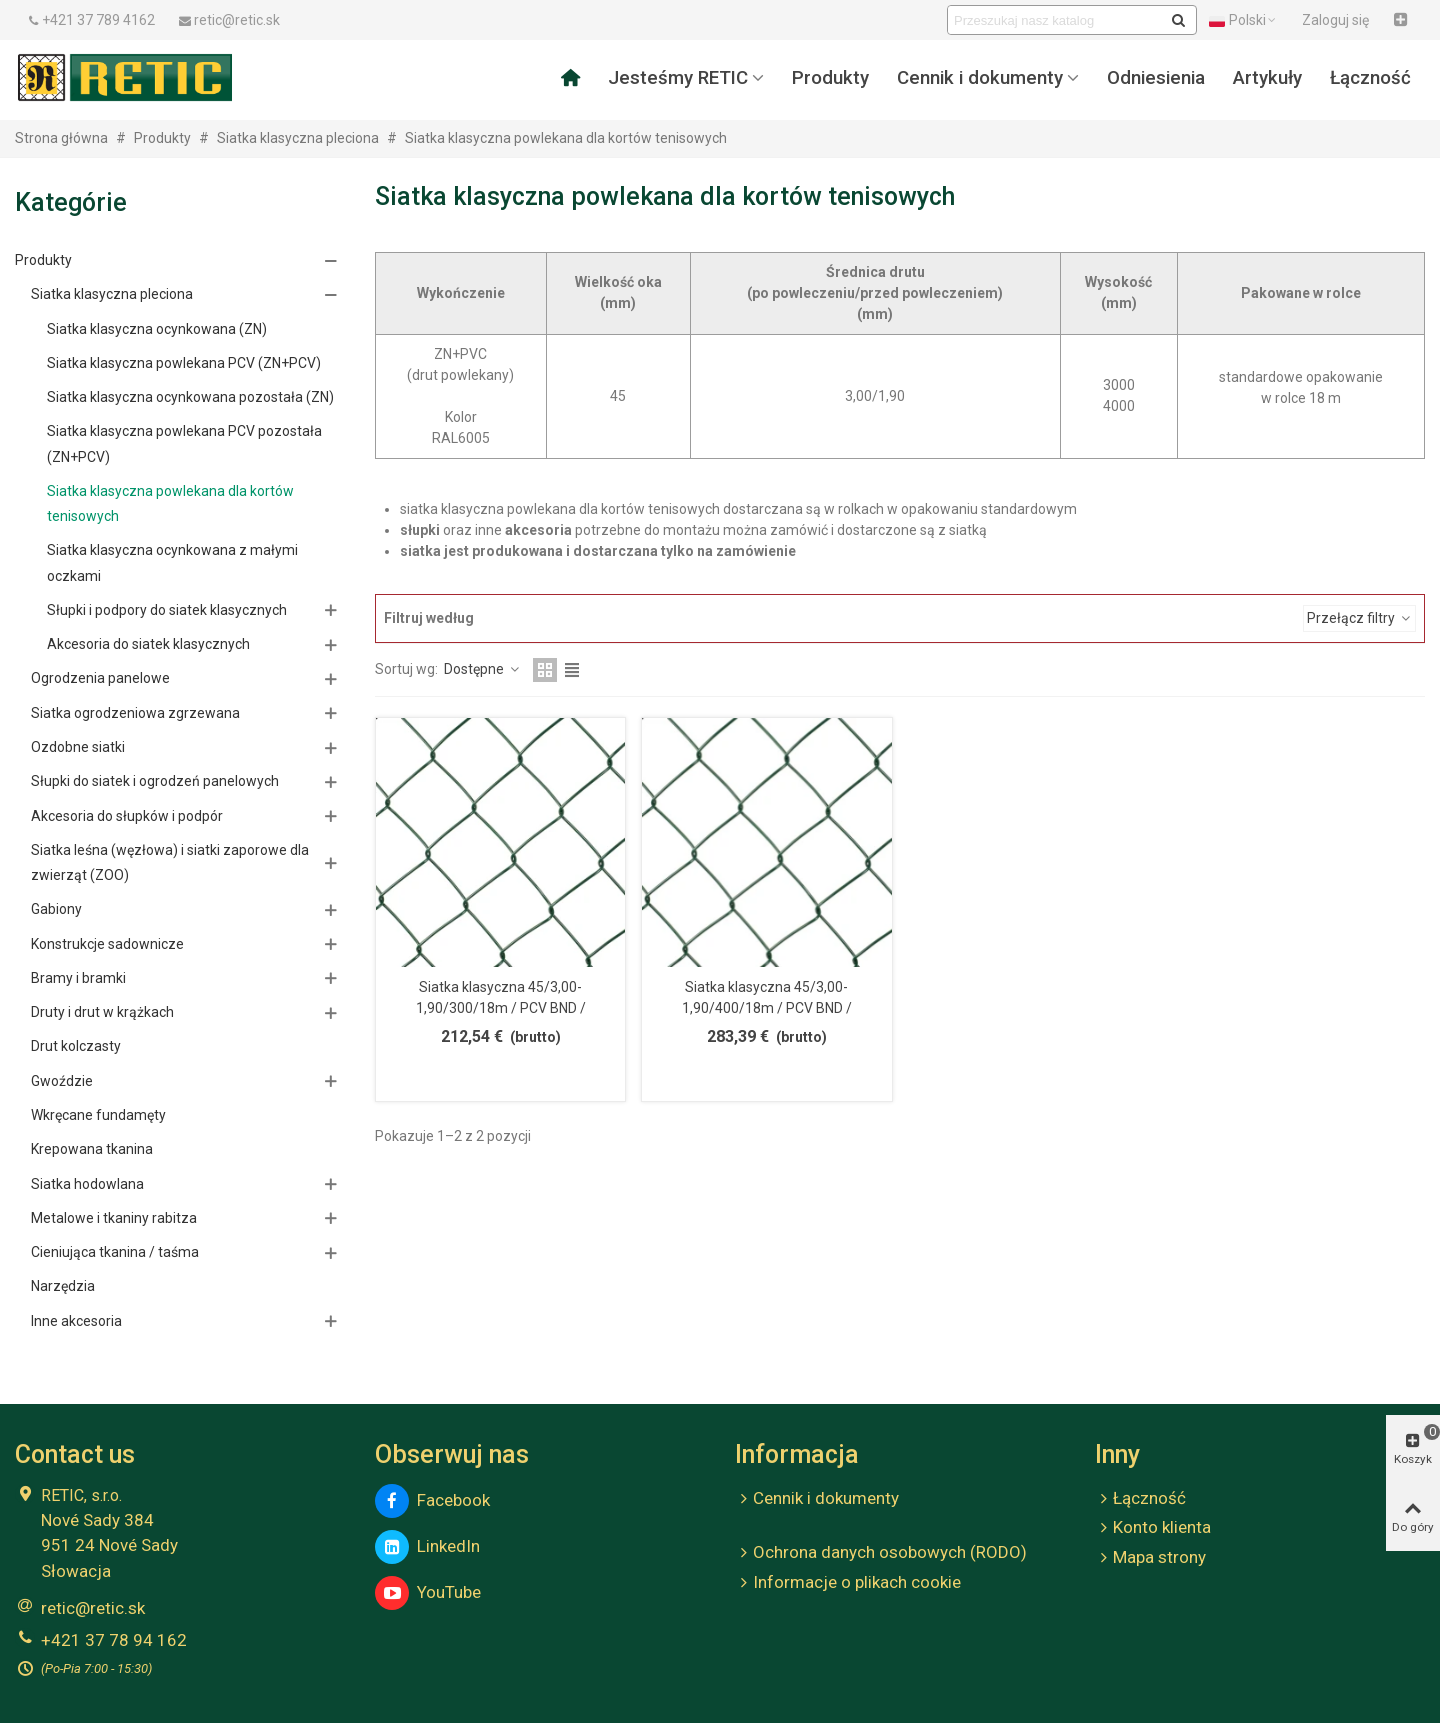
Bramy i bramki (78, 978)
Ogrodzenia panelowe (100, 678)
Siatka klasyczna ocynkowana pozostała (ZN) (190, 397)
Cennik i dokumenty (980, 78)
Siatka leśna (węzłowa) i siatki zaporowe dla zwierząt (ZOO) (170, 862)
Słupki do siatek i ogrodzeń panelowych (155, 781)
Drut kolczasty (76, 1046)
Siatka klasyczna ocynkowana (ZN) (157, 329)
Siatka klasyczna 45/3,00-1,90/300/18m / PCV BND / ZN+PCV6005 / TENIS (501, 1008)
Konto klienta (1153, 1528)
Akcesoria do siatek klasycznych (148, 644)
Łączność (1370, 78)
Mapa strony (1150, 1558)
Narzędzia (63, 1286)
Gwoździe (62, 1081)
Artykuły (1267, 78)
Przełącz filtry (1359, 618)
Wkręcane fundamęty (98, 1115)
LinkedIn (427, 1547)
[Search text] (1055, 20)
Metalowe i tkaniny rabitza (114, 1218)
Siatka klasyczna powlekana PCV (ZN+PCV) (184, 363)
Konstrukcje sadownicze (107, 944)
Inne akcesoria (76, 1321)
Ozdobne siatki (78, 747)
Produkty (830, 78)
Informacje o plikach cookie (848, 1583)
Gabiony (56, 909)
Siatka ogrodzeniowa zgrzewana (135, 713)
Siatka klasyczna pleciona (112, 294)
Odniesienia (1156, 78)
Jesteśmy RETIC (678, 78)
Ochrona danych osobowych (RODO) (881, 1553)
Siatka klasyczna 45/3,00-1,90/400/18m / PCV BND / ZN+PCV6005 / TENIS (767, 1008)
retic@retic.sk (93, 1608)
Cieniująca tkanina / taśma (115, 1252)
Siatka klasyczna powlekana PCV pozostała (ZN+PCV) (184, 443)
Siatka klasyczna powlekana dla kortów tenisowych (170, 503)
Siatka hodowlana (87, 1184)
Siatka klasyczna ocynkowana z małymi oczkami (172, 562)
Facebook (432, 1501)
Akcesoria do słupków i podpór (127, 816)
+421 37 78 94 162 (114, 1640)
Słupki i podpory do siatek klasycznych (167, 610)
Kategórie (71, 202)
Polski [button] (1243, 20)
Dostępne (482, 669)
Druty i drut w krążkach (102, 1012)
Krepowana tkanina (92, 1149)
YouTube (428, 1593)
